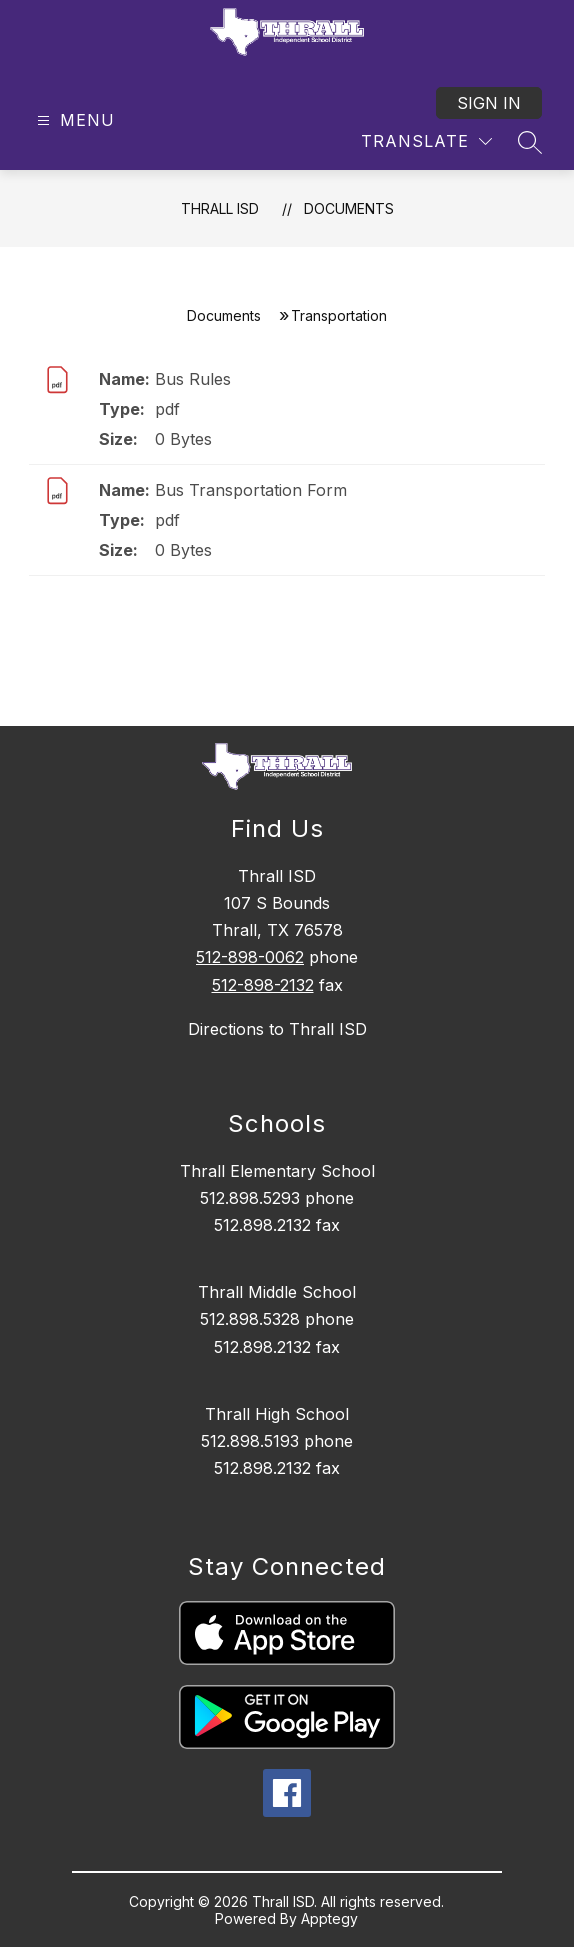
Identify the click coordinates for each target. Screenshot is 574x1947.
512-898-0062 (250, 957)
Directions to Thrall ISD (277, 1029)
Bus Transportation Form (251, 490)
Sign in (489, 103)
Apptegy (329, 1918)
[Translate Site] (426, 141)
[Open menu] (73, 120)
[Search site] (530, 142)
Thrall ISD (220, 208)
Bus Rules (193, 379)
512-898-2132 (263, 985)
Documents (349, 208)
